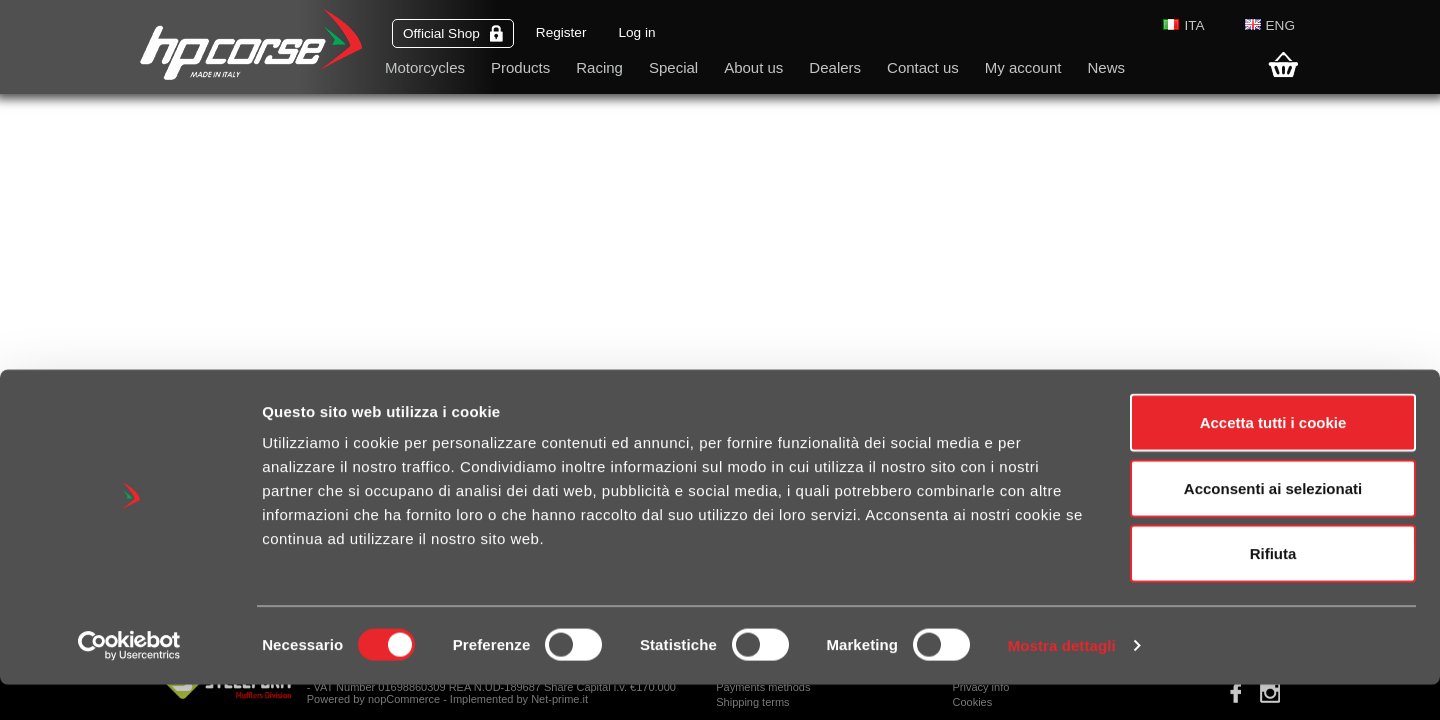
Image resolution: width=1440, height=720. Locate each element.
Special (673, 67)
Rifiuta (1273, 588)
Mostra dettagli (1062, 680)
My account (1023, 67)
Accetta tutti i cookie (1273, 457)
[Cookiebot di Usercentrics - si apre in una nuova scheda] (129, 681)
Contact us (923, 67)
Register (561, 32)
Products (520, 67)
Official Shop (453, 33)
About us (753, 67)
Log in (636, 32)
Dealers (835, 67)
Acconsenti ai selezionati (1273, 523)
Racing (599, 67)
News (1106, 67)
